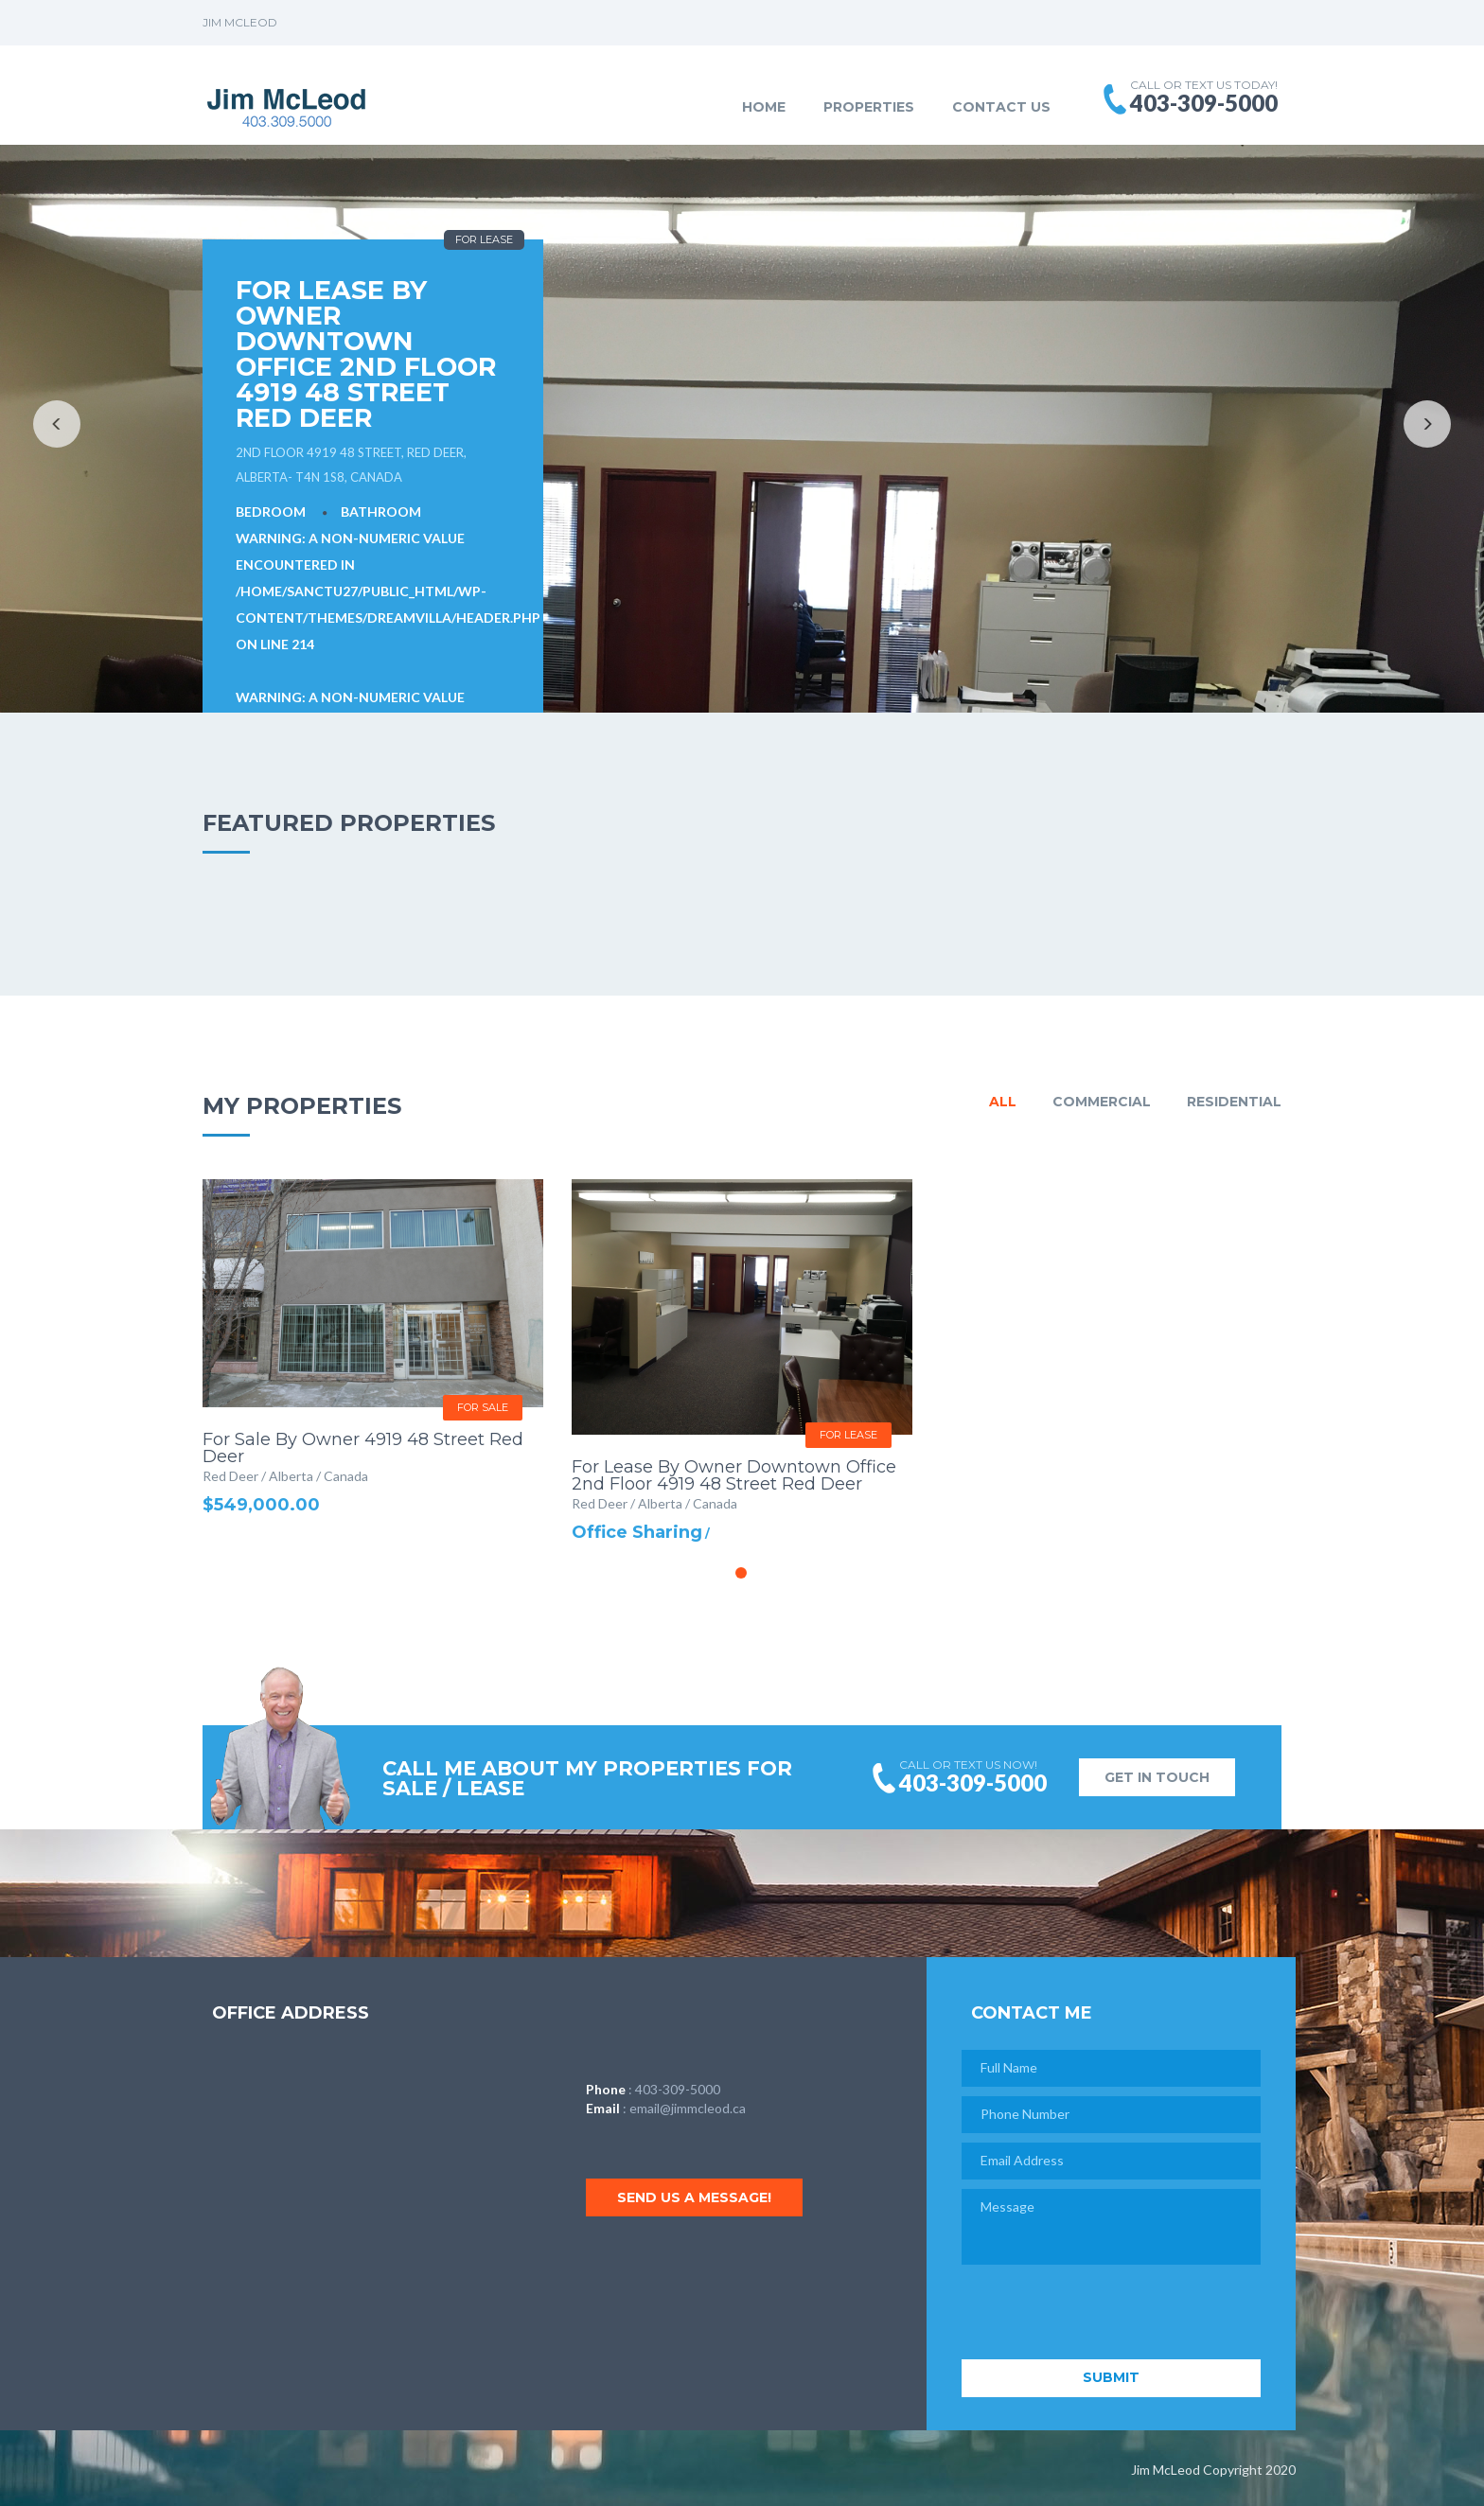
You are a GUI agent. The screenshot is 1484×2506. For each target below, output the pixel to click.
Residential (1234, 1101)
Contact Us (1001, 106)
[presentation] (1105, 2313)
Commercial (1101, 1101)
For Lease (484, 239)
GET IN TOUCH (1157, 1777)
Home (764, 106)
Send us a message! (698, 2197)
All (1002, 1101)
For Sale (482, 1407)
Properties (868, 106)
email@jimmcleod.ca (687, 2108)
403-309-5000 (677, 2089)
